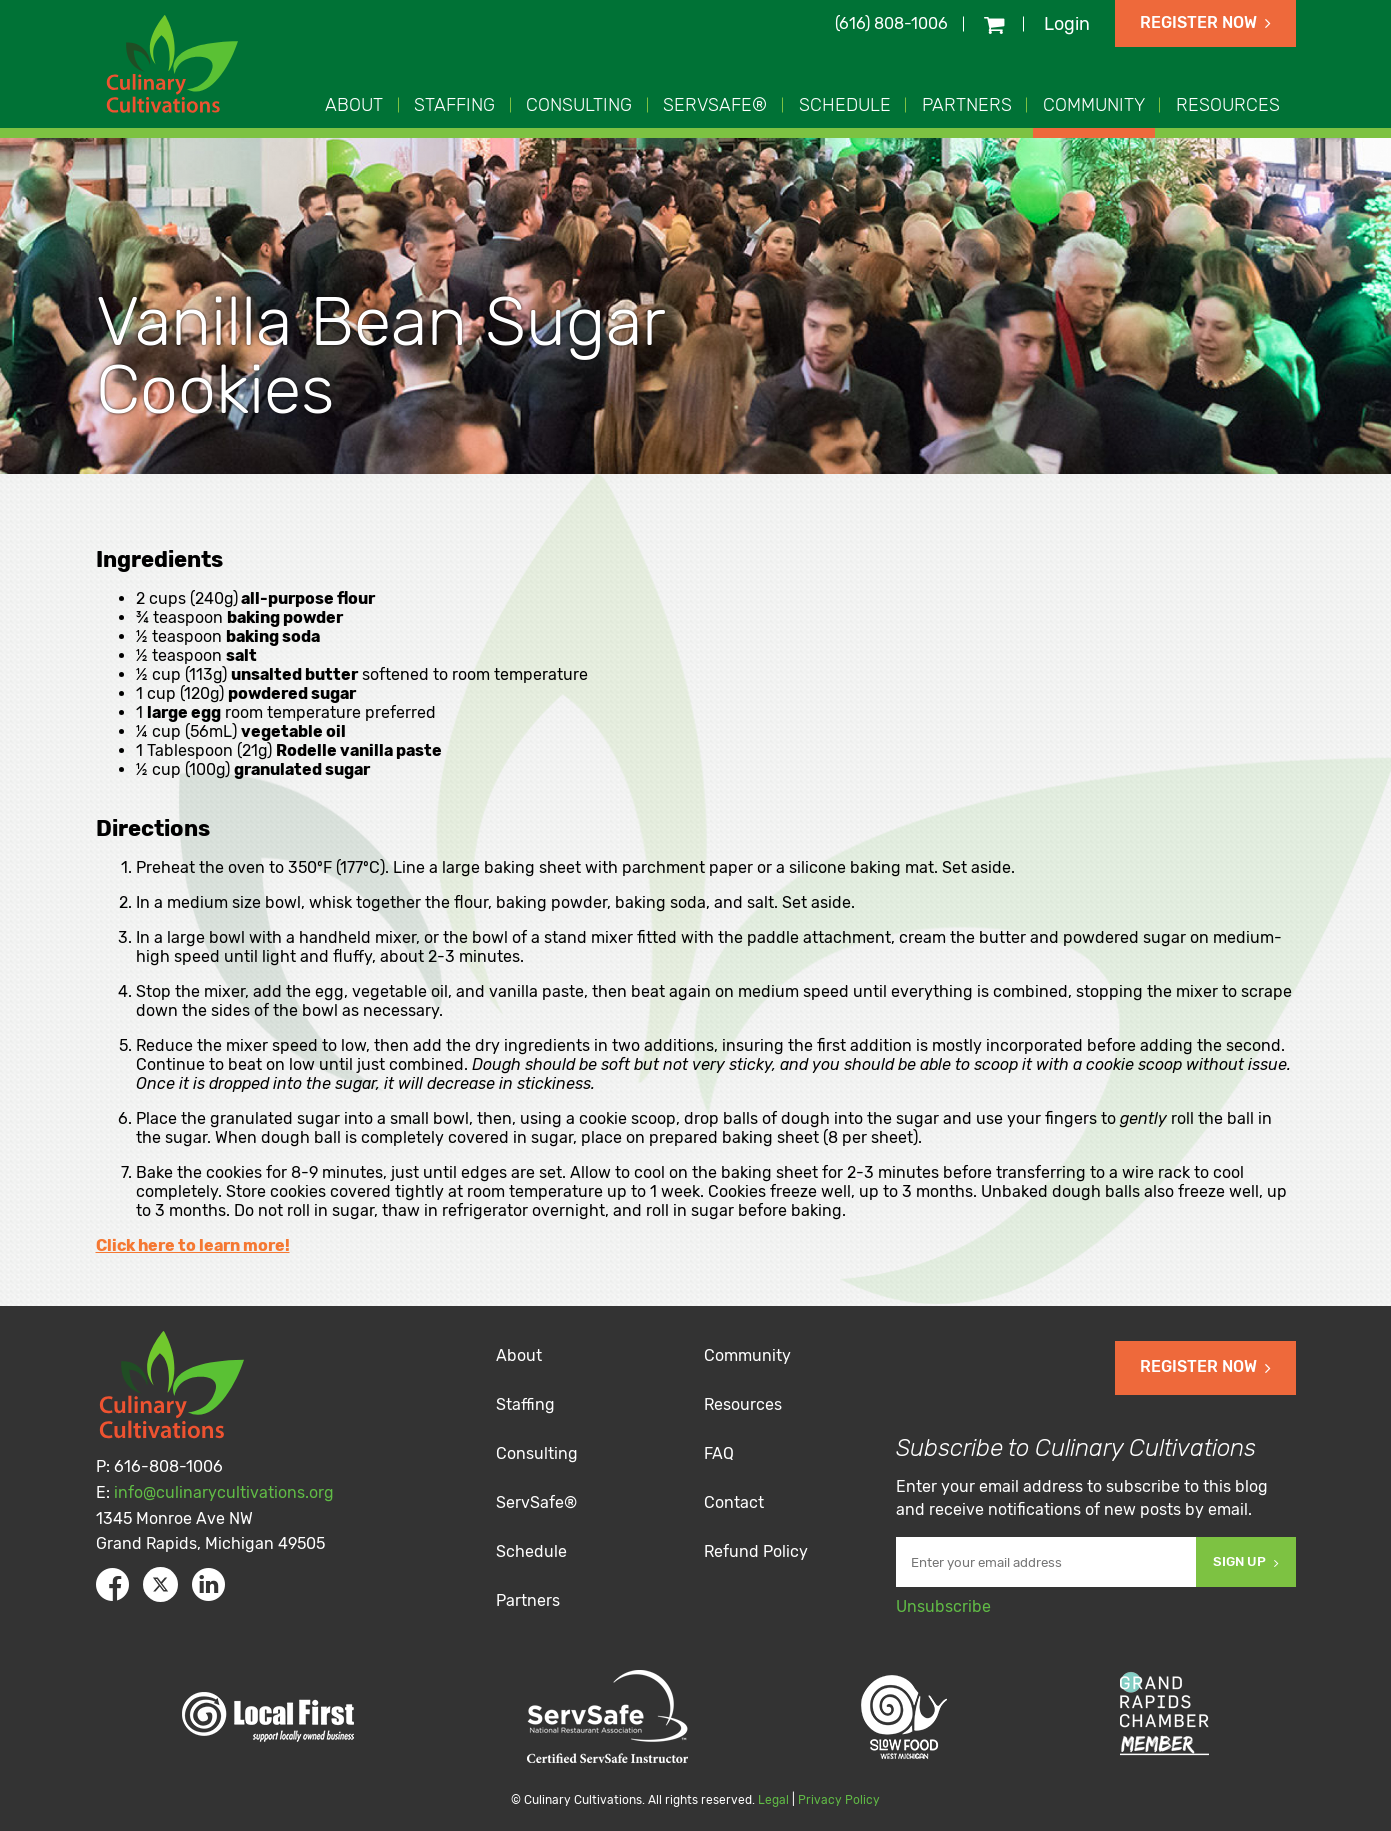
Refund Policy (756, 1551)
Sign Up (1246, 1561)
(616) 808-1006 (891, 23)
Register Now (1205, 22)
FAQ (719, 1453)
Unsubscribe (943, 1606)
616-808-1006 (168, 1466)
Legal (773, 1800)
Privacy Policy (839, 1800)
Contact (734, 1502)
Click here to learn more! (193, 1245)
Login (1067, 24)
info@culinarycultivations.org (224, 1492)
